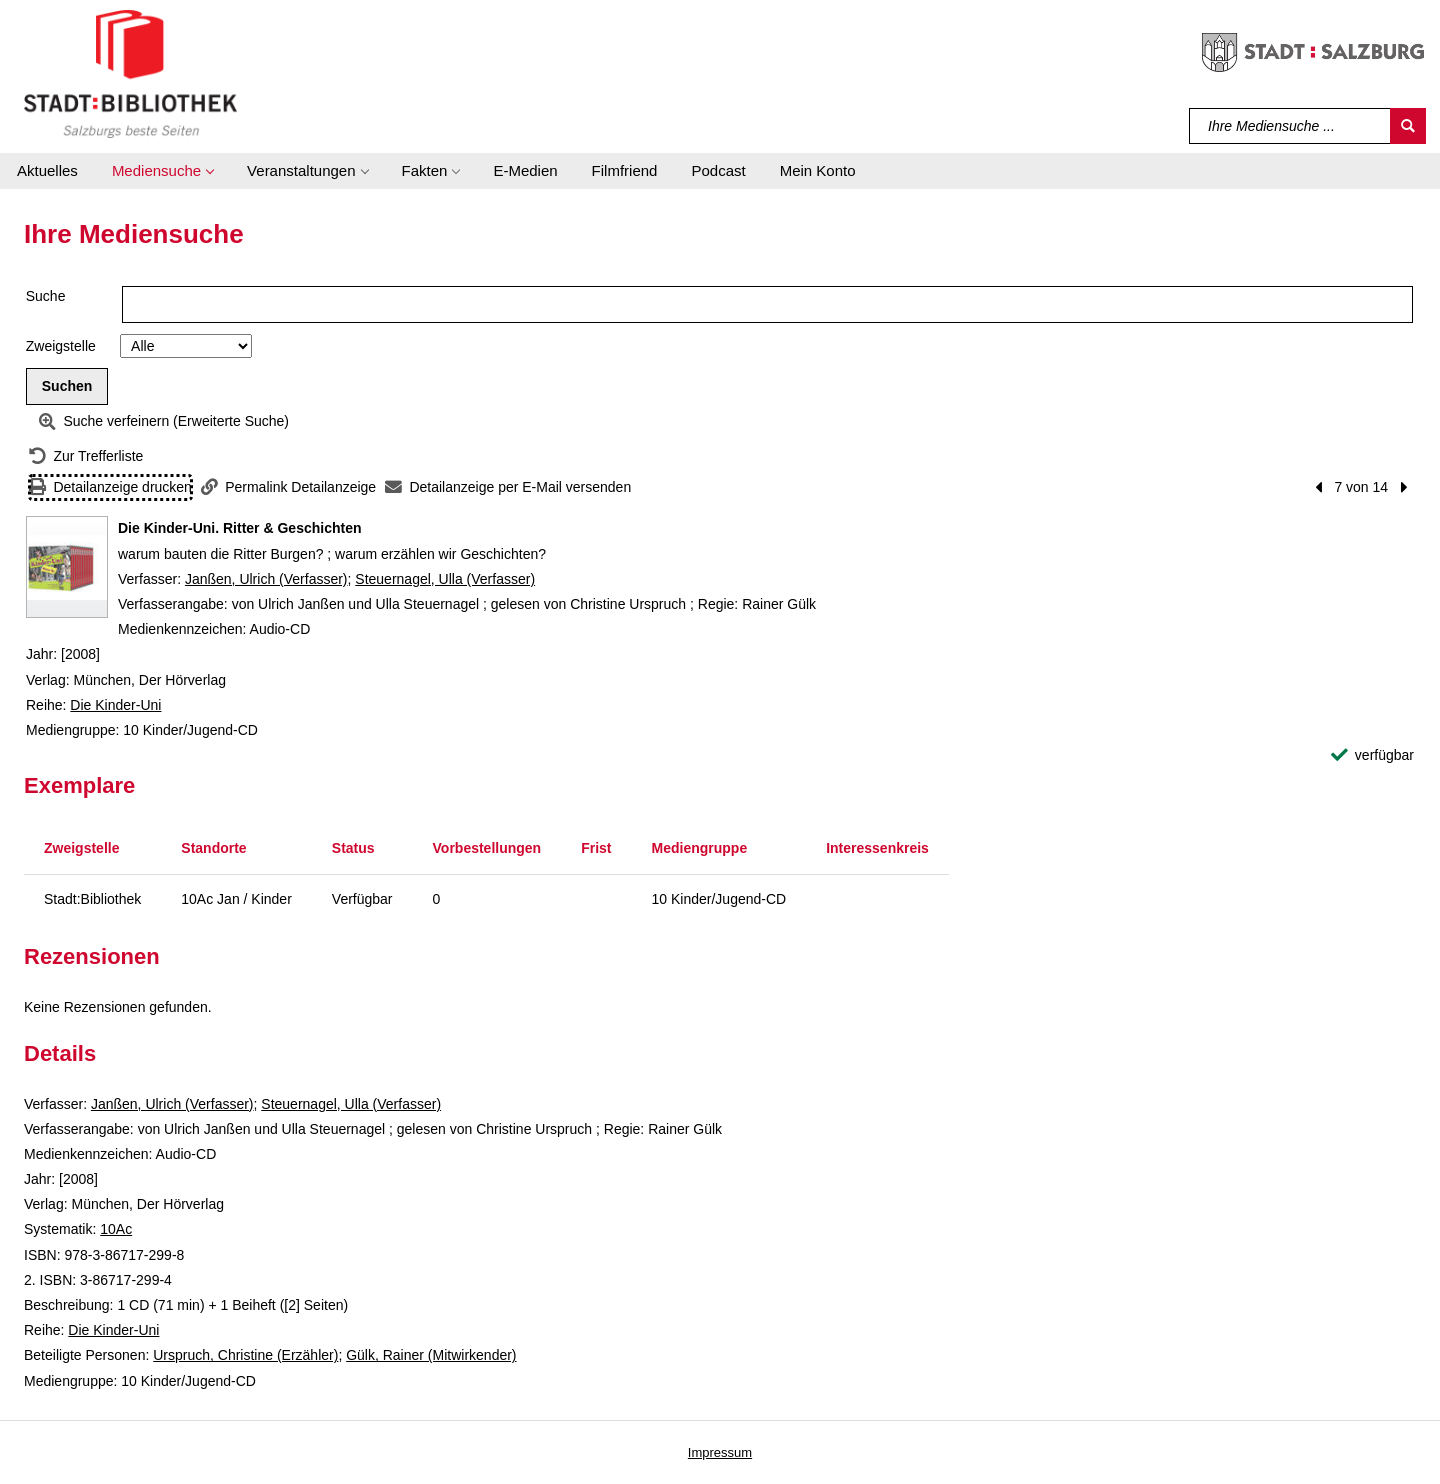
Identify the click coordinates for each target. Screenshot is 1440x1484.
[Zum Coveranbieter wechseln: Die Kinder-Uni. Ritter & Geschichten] (67, 567)
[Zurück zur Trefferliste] (86, 456)
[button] (162, 171)
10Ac (116, 1229)
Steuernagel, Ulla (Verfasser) (445, 579)
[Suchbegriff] (1290, 126)
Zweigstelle (61, 346)
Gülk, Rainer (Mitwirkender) (431, 1355)
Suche (46, 296)
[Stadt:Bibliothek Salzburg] (130, 73)
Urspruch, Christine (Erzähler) (245, 1355)
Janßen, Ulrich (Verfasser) (266, 579)
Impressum (720, 1452)
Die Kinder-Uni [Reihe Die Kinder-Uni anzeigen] (115, 705)
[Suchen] (1408, 126)
